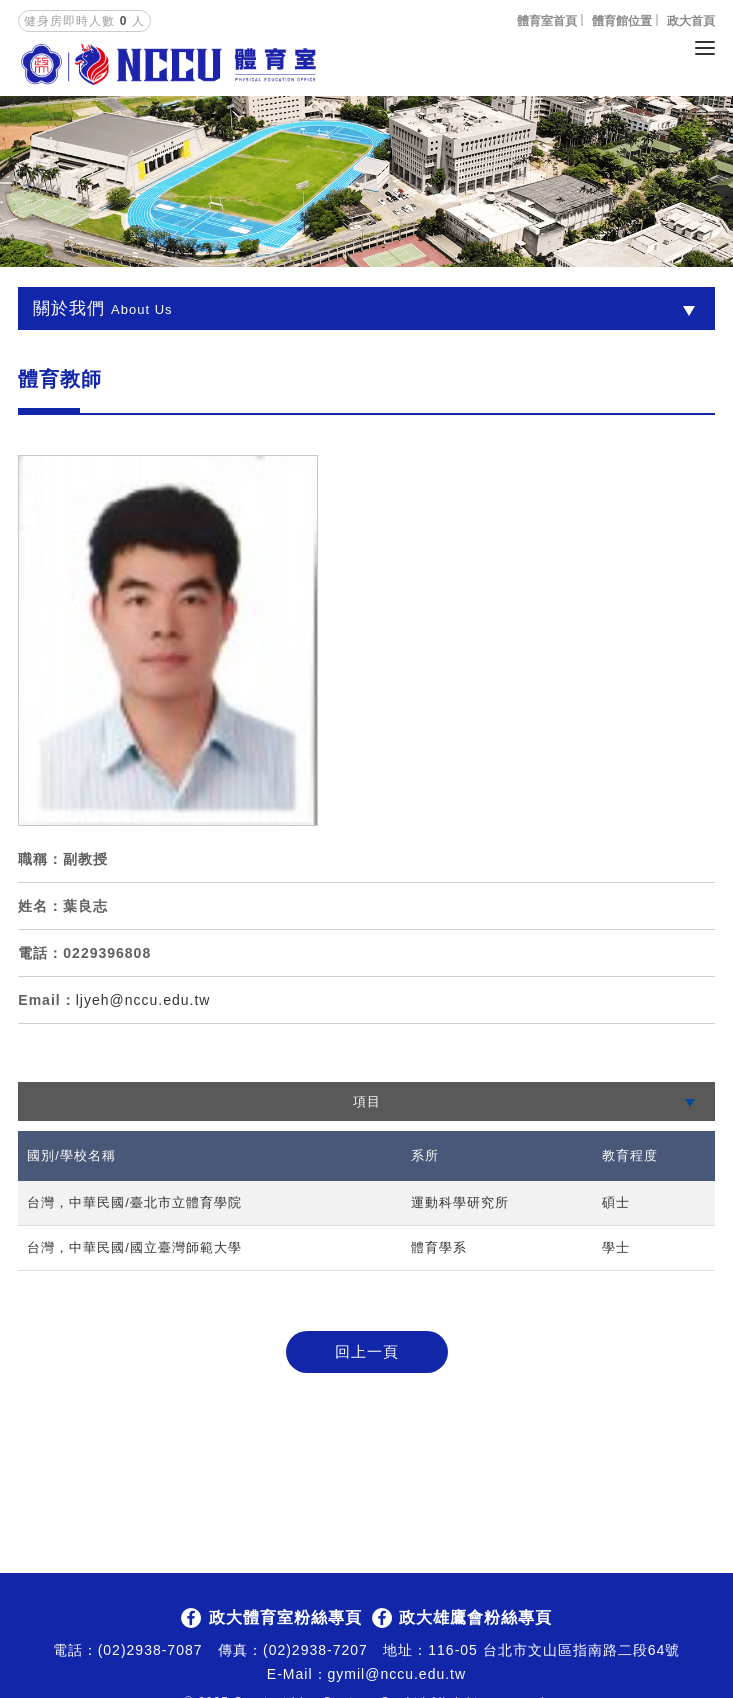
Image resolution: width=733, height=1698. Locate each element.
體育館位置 (622, 21)
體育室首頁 (547, 21)
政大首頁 (691, 21)
